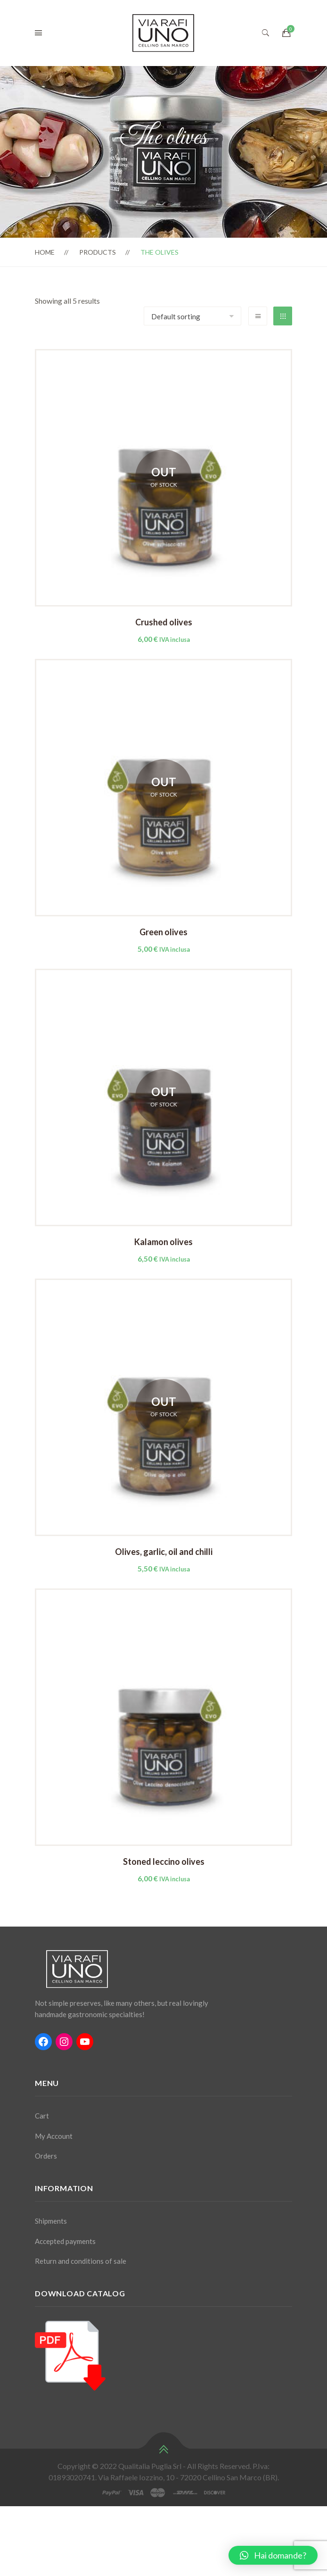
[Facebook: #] (43, 2041)
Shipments (51, 2221)
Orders (46, 2156)
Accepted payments (65, 2241)
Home (45, 252)
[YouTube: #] (84, 2041)
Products (97, 252)
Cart (42, 2115)
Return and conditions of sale (80, 2261)
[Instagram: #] (64, 2041)
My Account (54, 2136)
